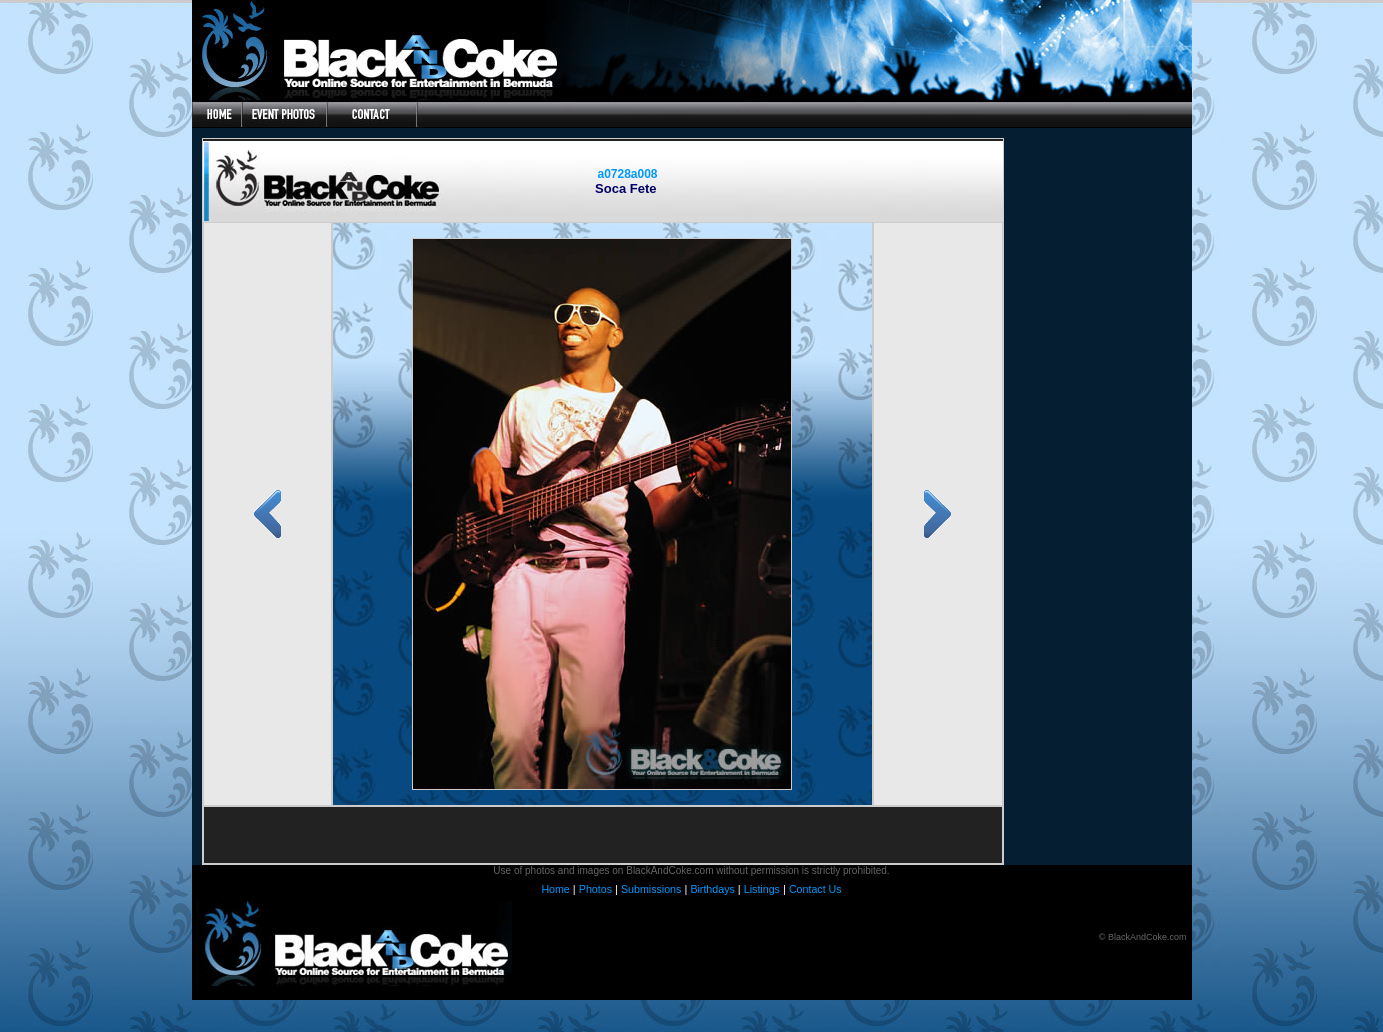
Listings (762, 889)
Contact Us (815, 889)
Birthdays (712, 889)
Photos (595, 889)
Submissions (651, 889)
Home (555, 889)
